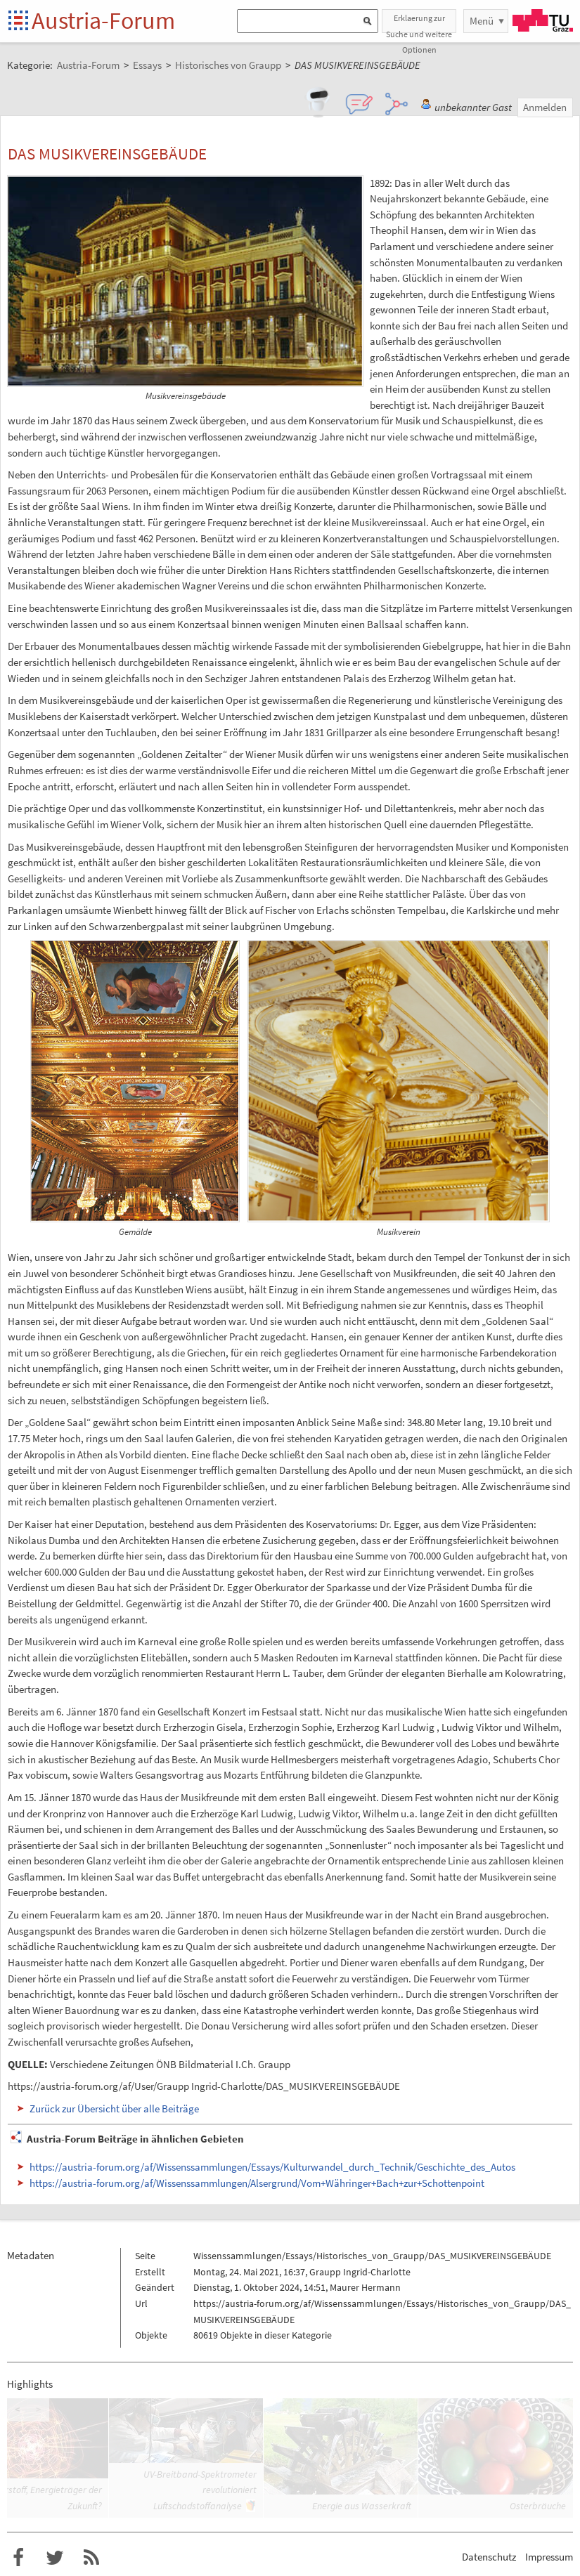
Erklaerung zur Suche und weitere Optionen (419, 23)
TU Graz (543, 20)
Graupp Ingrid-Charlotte (360, 2272)
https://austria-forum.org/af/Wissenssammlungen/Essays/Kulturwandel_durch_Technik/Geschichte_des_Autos (272, 2166)
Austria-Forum (103, 20)
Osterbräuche (538, 2505)
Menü (482, 20)
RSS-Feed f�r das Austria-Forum (91, 2557)
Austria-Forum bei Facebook (18, 2557)
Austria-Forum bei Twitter (55, 2557)
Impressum (549, 2556)
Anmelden (545, 107)
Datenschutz (489, 2556)
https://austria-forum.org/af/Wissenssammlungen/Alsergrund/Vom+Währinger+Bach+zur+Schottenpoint (257, 2183)
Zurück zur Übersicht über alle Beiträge (114, 2108)
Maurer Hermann (365, 2287)
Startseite (19, 21)
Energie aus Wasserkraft (361, 2505)
